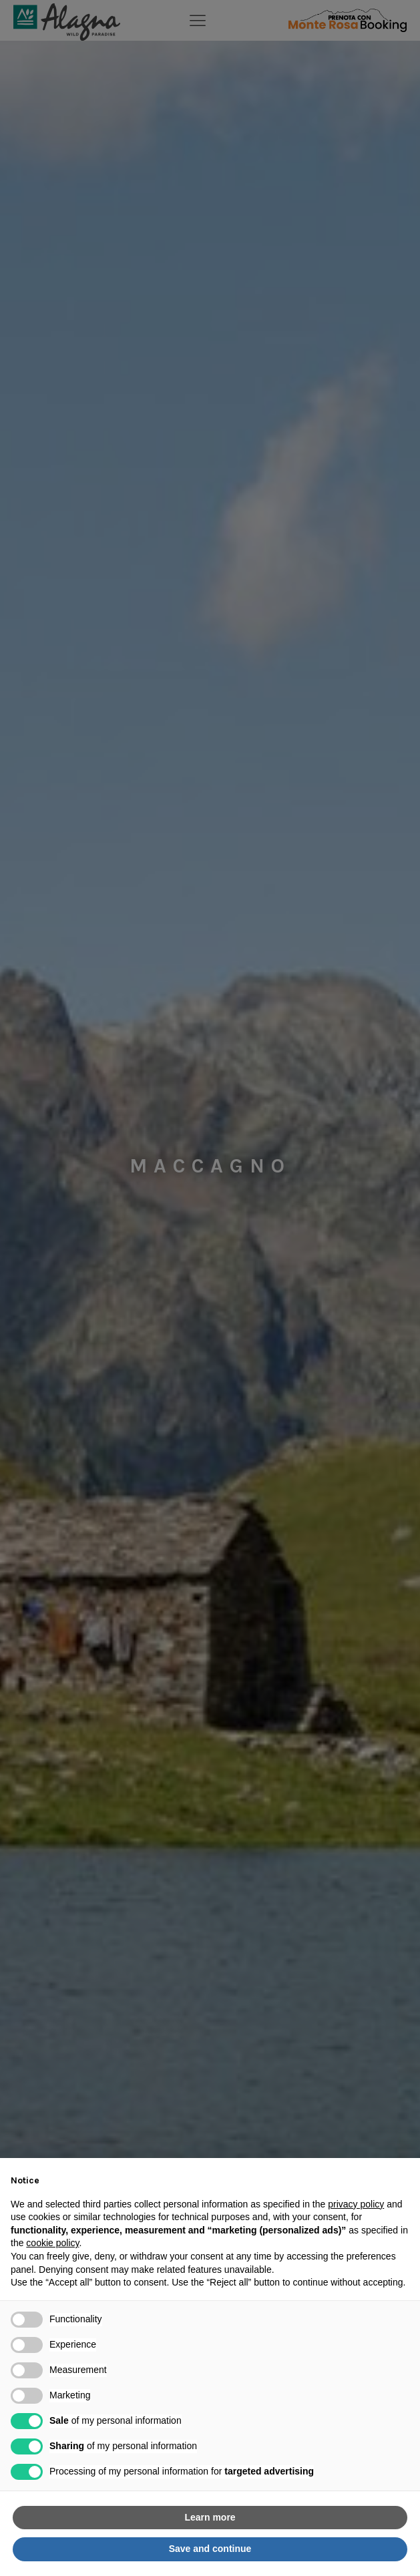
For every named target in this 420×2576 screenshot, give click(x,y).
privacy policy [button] (356, 2204)
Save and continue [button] (210, 2548)
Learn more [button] (209, 2517)
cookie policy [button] (52, 2242)
